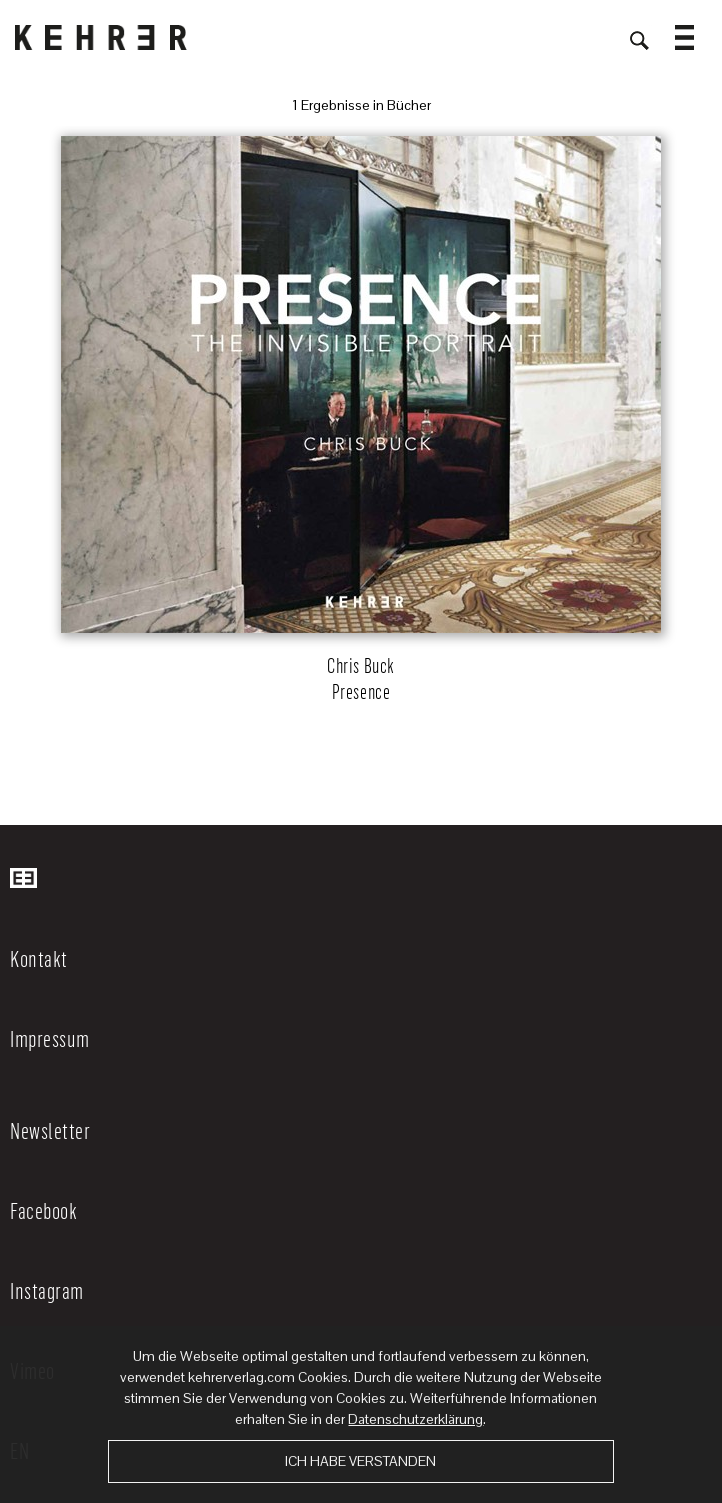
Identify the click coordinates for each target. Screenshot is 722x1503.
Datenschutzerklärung (415, 1419)
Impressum (50, 1038)
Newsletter (50, 1130)
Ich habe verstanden (360, 1461)
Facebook (43, 1210)
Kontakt (39, 958)
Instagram (47, 1290)
